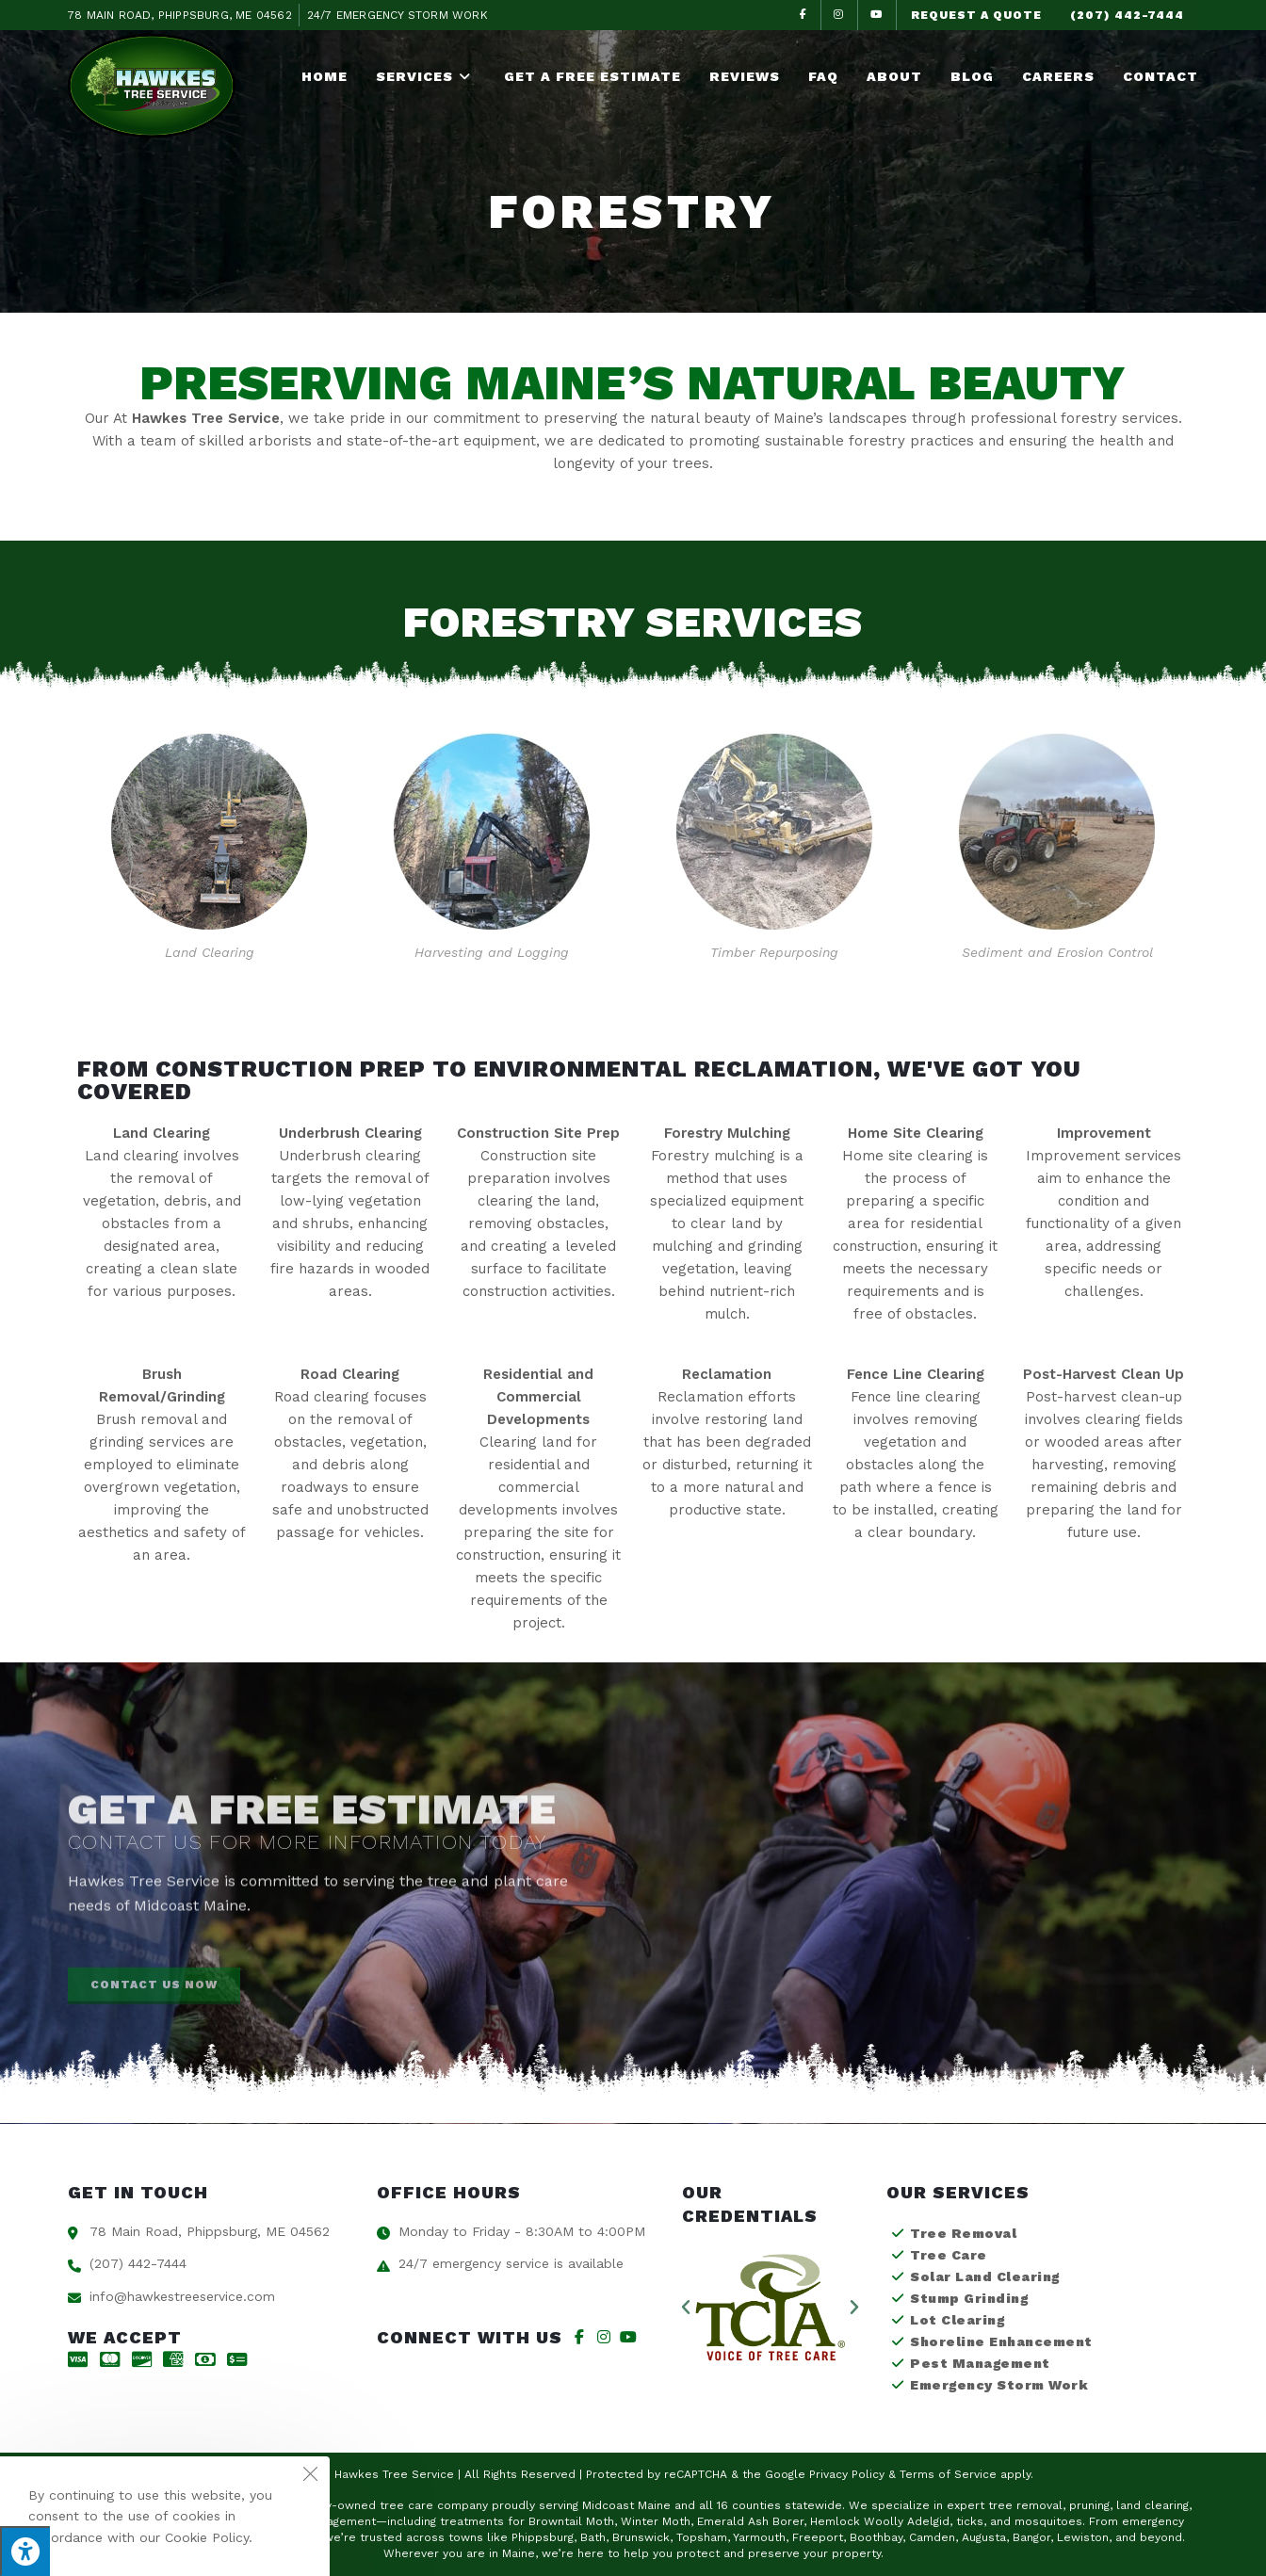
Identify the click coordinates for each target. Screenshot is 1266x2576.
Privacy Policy (847, 2474)
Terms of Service (948, 2474)
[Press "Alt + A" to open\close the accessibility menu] (25, 2551)
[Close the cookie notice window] (310, 2476)
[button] (685, 2307)
